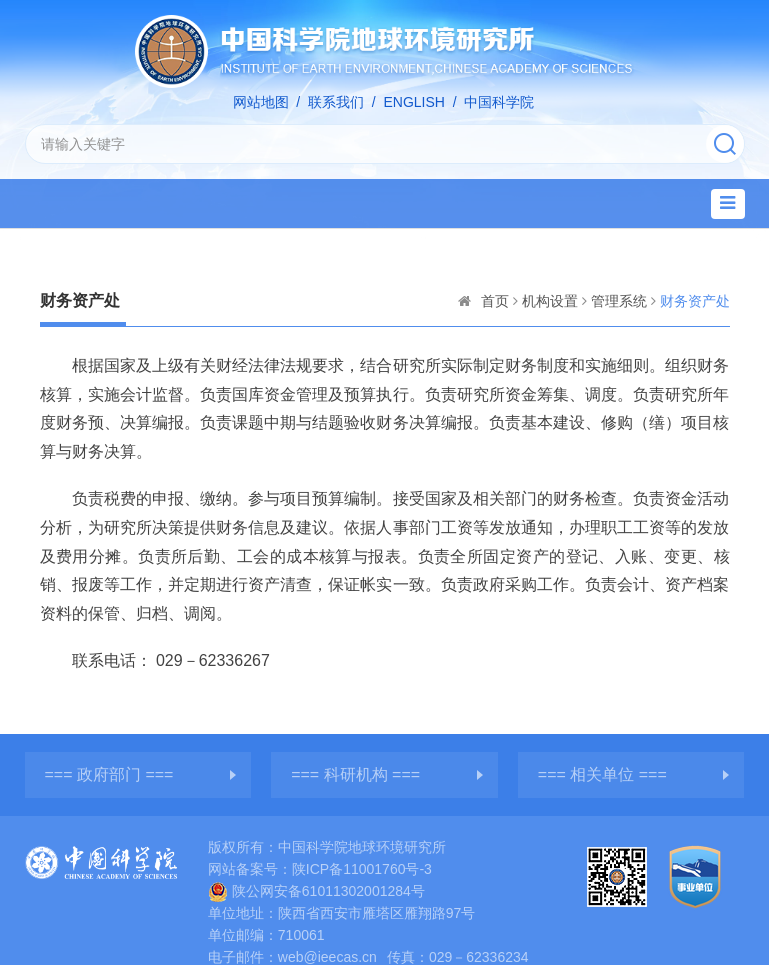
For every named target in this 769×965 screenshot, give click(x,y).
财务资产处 (695, 301)
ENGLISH (413, 102)
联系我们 (336, 102)
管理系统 (619, 301)
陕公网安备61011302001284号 (316, 891)
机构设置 (550, 301)
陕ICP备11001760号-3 (362, 869)
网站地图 (261, 102)
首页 (495, 301)
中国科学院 (499, 102)
